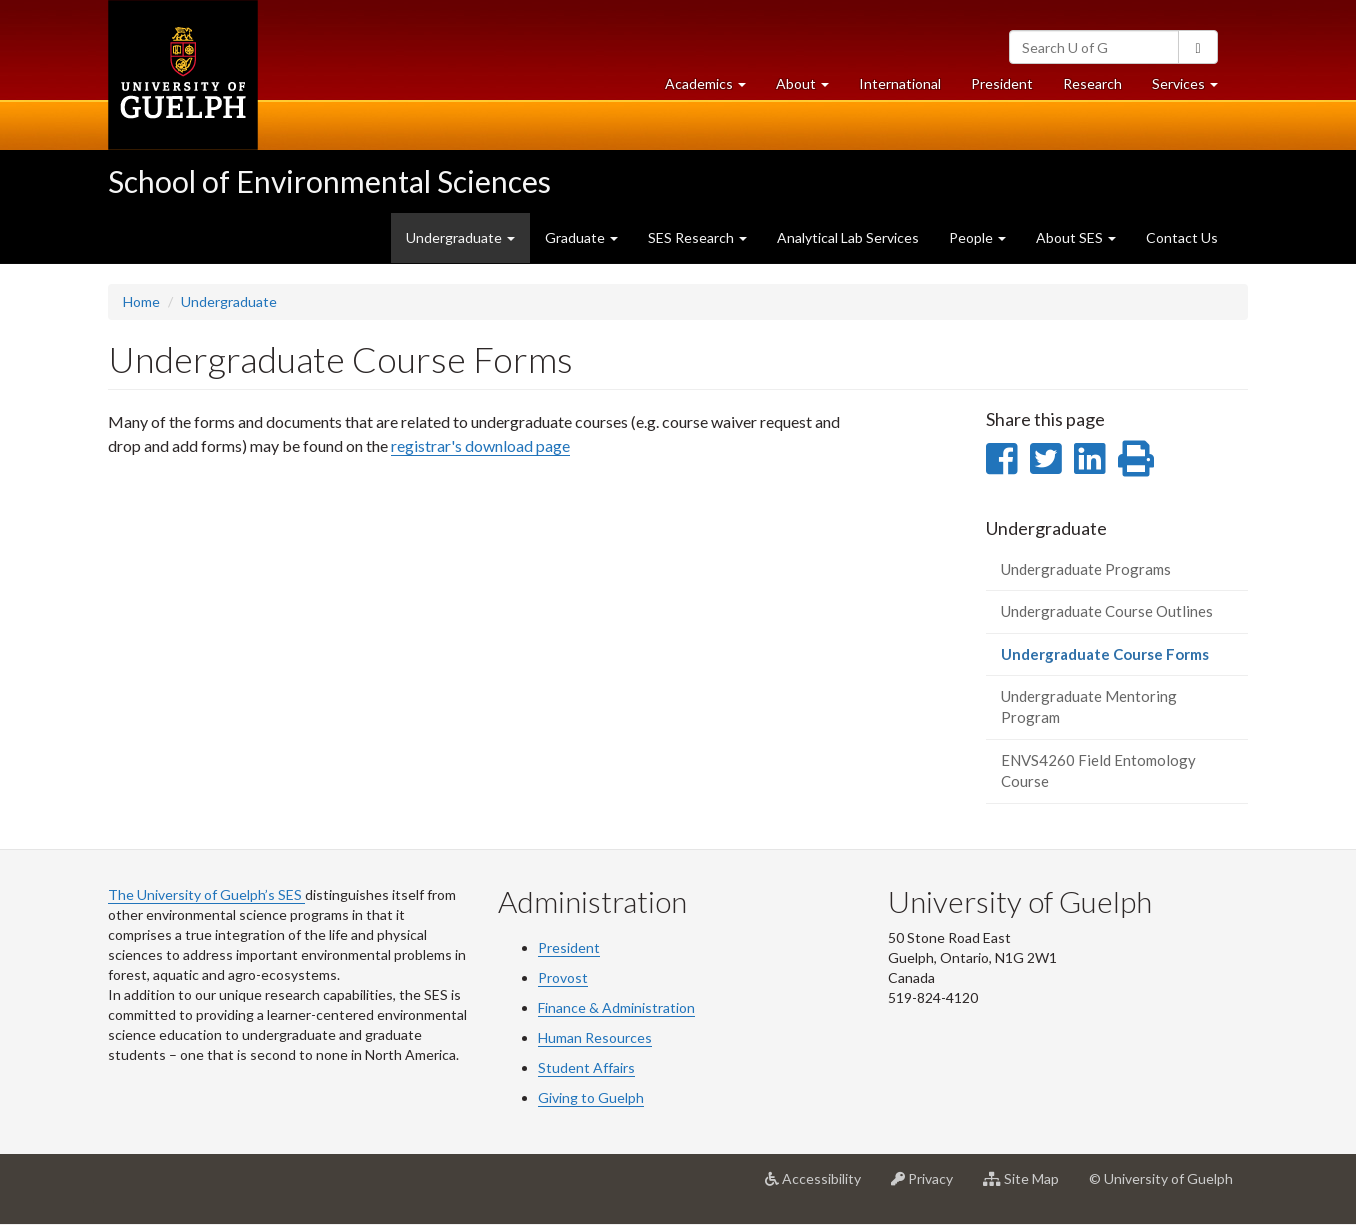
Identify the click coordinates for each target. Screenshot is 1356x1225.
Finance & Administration (616, 1007)
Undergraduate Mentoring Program (1089, 706)
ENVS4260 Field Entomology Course (1098, 770)
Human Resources (595, 1037)
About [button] (810, 88)
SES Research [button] (697, 237)
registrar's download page (480, 445)
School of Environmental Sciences (329, 181)
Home (141, 301)
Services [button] (1192, 88)
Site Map (1028, 1186)
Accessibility (820, 1186)
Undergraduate (229, 301)
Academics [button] (713, 88)
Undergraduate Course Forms (1125, 659)
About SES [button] (1076, 237)
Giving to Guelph (591, 1097)
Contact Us (1182, 237)
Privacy (929, 1186)
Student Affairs (586, 1067)
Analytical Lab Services (848, 237)
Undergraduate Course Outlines (1107, 611)
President (1002, 83)
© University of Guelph (1161, 1178)
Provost (563, 977)
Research (1100, 88)
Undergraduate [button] (460, 237)
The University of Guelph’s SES (206, 894)
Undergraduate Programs (1086, 569)
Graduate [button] (581, 237)
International (900, 83)
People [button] (977, 237)
